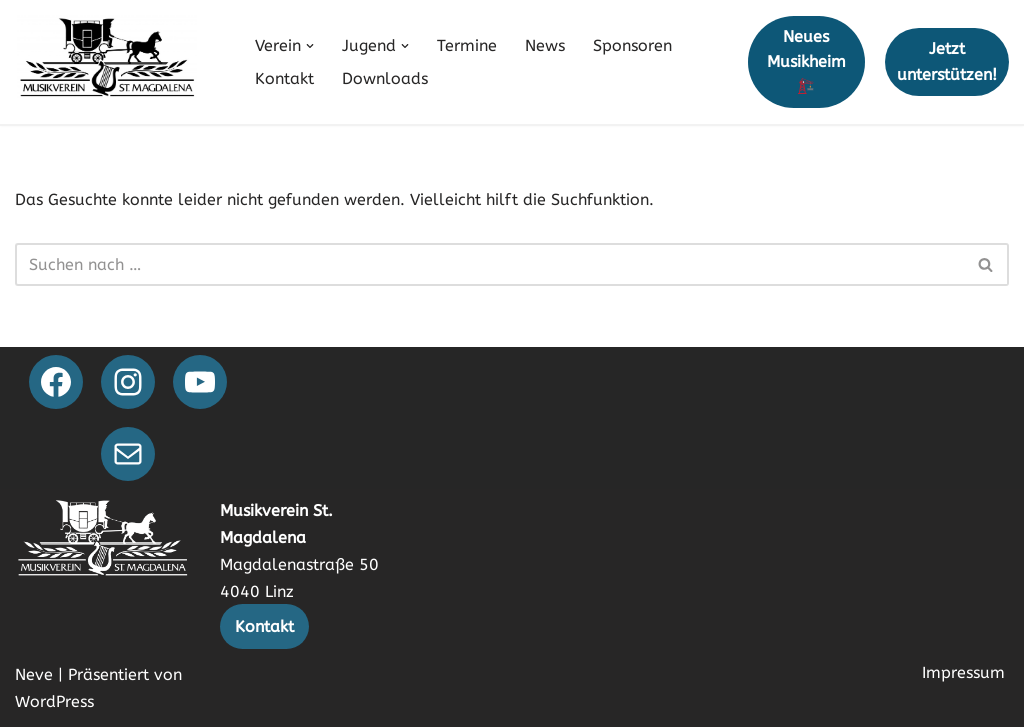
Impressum (963, 672)
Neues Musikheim (806, 61)
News (545, 45)
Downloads (385, 78)
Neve (34, 674)
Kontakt (284, 78)
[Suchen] (489, 264)
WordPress (54, 701)
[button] (310, 46)
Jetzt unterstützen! (947, 61)
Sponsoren (632, 45)
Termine (467, 45)
